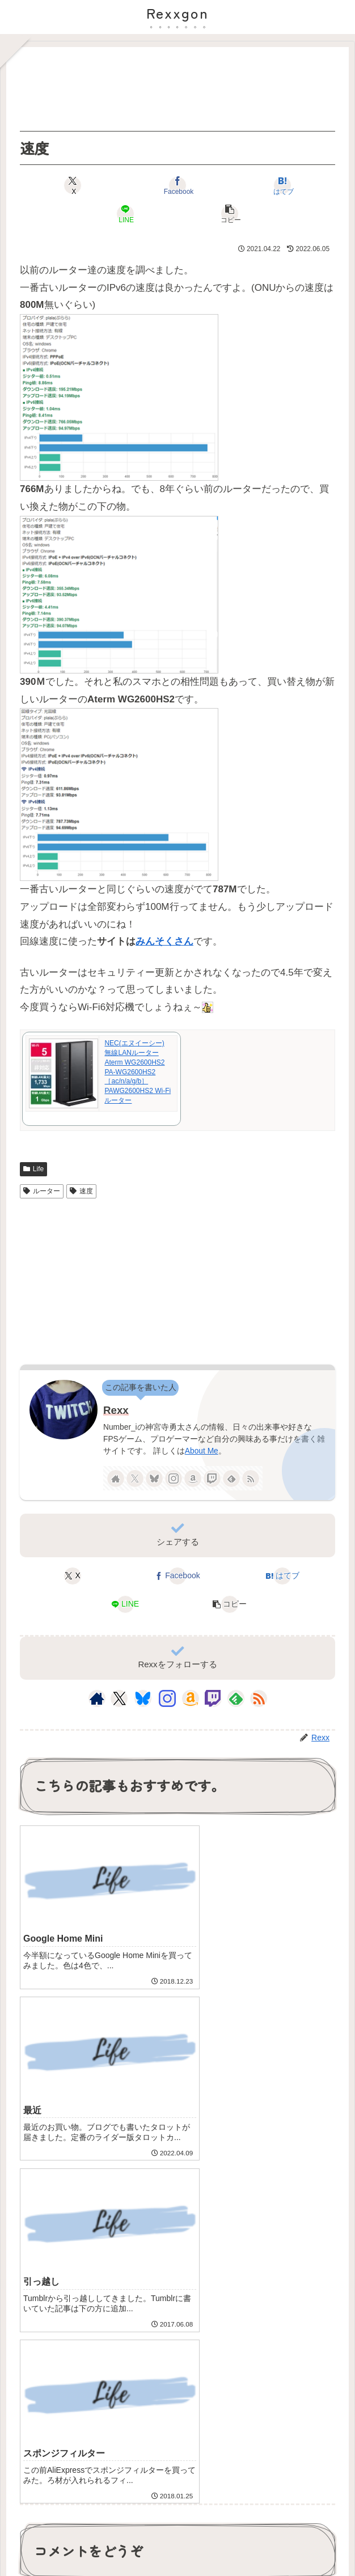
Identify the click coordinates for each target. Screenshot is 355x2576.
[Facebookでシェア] (177, 185)
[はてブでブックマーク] (282, 185)
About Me (201, 1451)
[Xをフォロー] (135, 1478)
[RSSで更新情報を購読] (250, 1478)
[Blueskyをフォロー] (154, 1478)
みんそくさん (164, 941)
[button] (230, 213)
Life (33, 1169)
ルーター (41, 1191)
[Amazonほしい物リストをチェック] (192, 1478)
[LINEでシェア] (125, 213)
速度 (81, 1191)
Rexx (116, 1410)
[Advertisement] (177, 89)
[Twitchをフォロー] (212, 1478)
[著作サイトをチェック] (115, 1478)
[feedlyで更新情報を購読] (231, 1478)
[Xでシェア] (73, 185)
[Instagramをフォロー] (173, 1478)
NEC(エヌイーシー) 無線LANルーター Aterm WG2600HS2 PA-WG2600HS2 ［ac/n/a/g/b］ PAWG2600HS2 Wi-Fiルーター (137, 1071)
